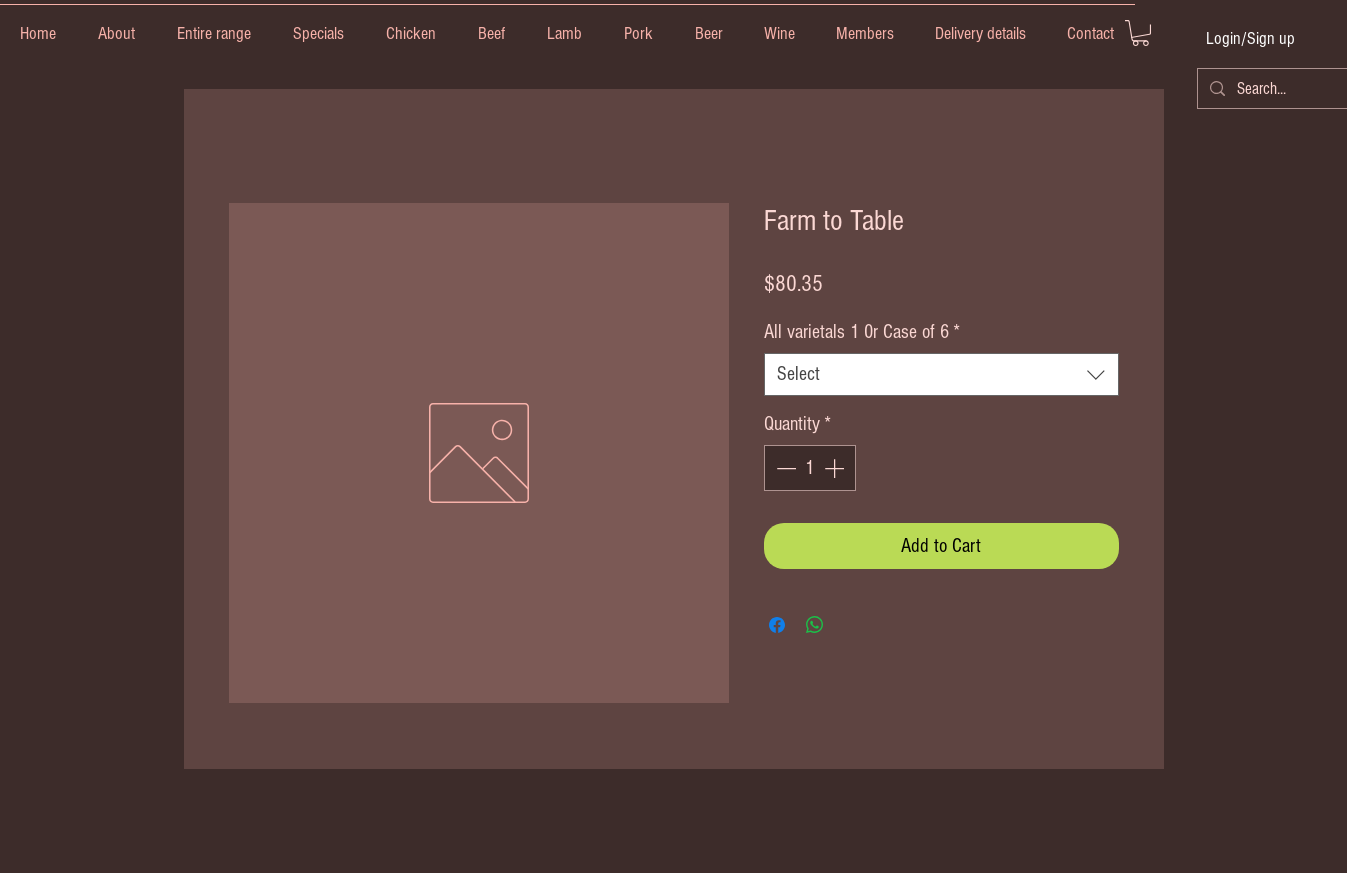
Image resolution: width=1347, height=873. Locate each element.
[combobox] (941, 374)
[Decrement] (784, 468)
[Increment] (836, 468)
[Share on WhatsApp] (815, 625)
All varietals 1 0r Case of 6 (862, 332)
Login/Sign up (1250, 38)
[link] (1140, 33)
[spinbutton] (810, 468)
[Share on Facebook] (777, 625)
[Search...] (1272, 89)
